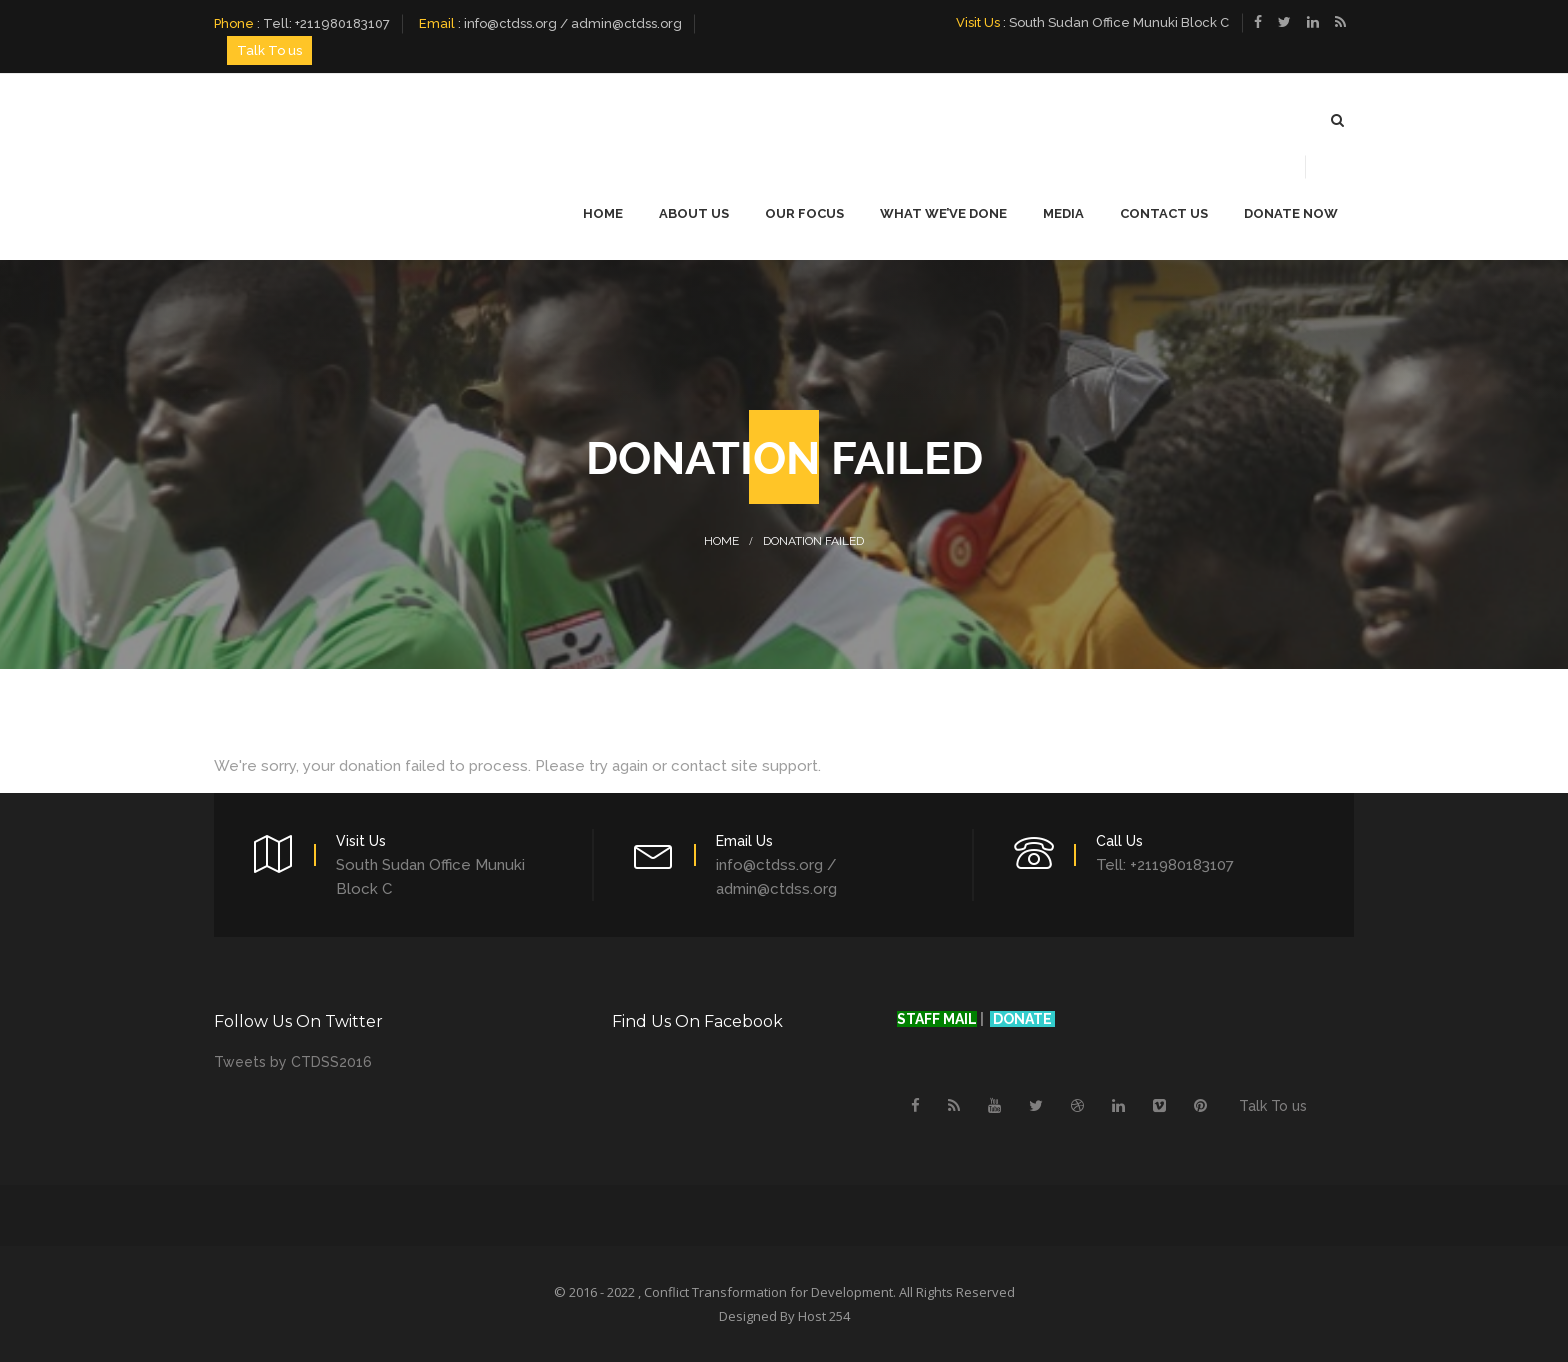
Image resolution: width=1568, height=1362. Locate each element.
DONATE (1024, 1019)
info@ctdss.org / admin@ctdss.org (573, 23)
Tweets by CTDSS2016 (293, 1062)
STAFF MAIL (937, 1019)
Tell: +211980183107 (326, 23)
